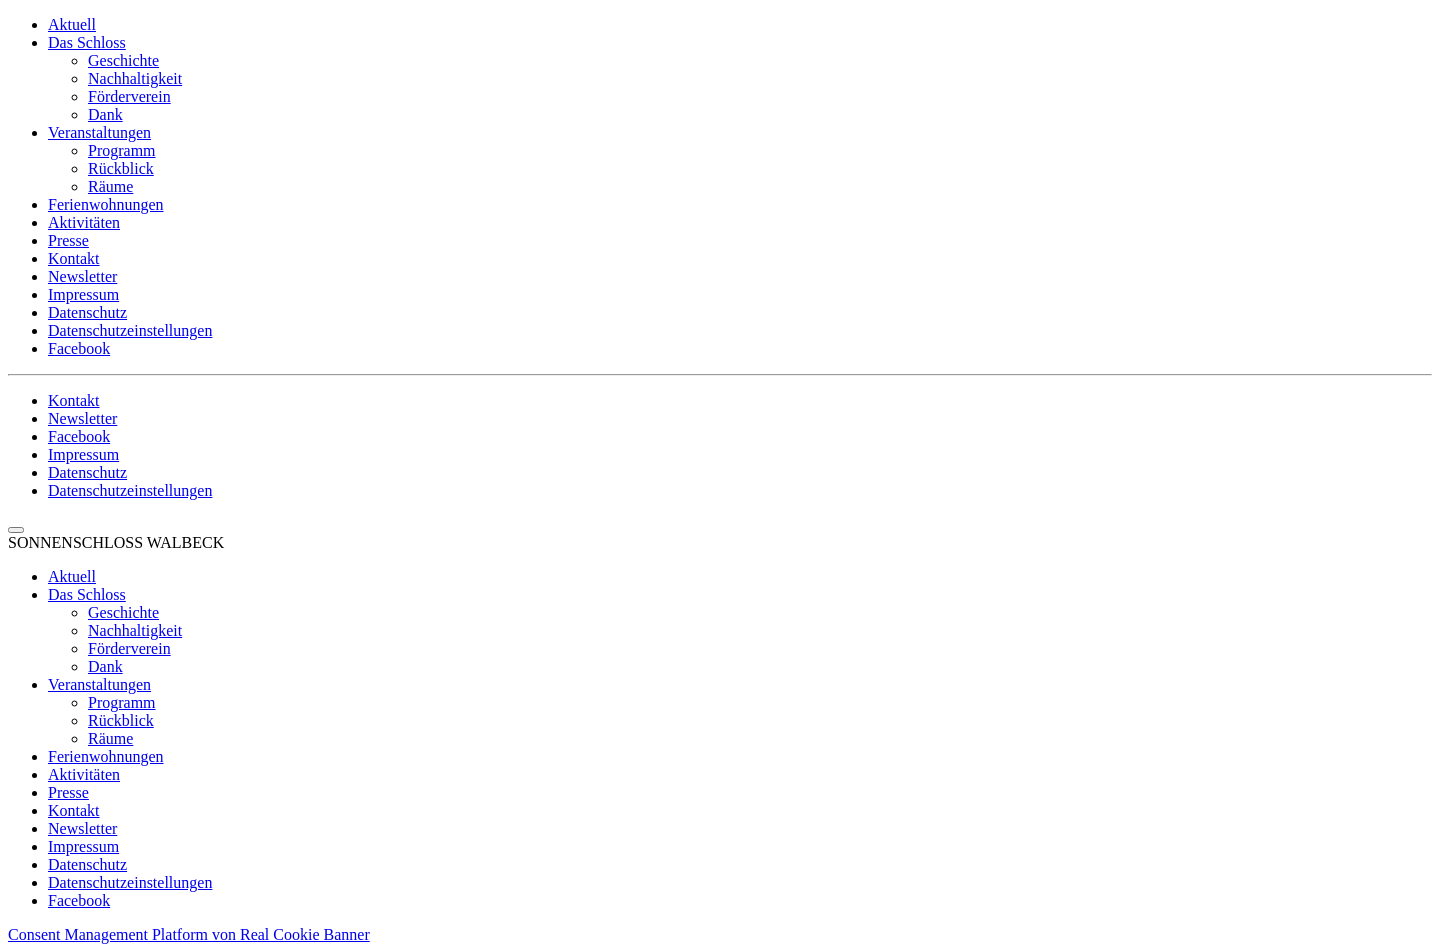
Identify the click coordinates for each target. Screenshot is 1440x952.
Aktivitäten (84, 222)
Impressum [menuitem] (83, 846)
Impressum (83, 294)
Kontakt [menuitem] (74, 810)
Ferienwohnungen (106, 204)
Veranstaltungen (99, 132)
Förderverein (129, 96)
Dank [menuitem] (105, 666)
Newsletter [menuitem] (82, 828)
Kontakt (74, 258)
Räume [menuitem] (110, 738)
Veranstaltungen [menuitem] (99, 684)
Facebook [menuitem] (79, 900)
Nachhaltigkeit (135, 78)
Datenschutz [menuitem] (87, 864)
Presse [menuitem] (68, 792)
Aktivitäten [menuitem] (84, 774)
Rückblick (121, 168)
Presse (68, 240)
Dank (105, 114)
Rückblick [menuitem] (121, 720)
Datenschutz (87, 312)
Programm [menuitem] (122, 702)
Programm (122, 150)
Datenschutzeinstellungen (130, 330)
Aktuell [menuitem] (72, 576)
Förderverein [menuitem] (129, 648)
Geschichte (123, 60)
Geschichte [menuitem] (123, 612)
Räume (110, 186)
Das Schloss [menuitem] (87, 594)
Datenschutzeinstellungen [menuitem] (130, 882)
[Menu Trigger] (16, 530)
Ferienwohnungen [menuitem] (106, 756)
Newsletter (82, 276)
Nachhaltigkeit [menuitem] (135, 630)
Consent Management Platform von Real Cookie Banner (189, 934)
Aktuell (72, 24)
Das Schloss (87, 42)
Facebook (79, 348)
